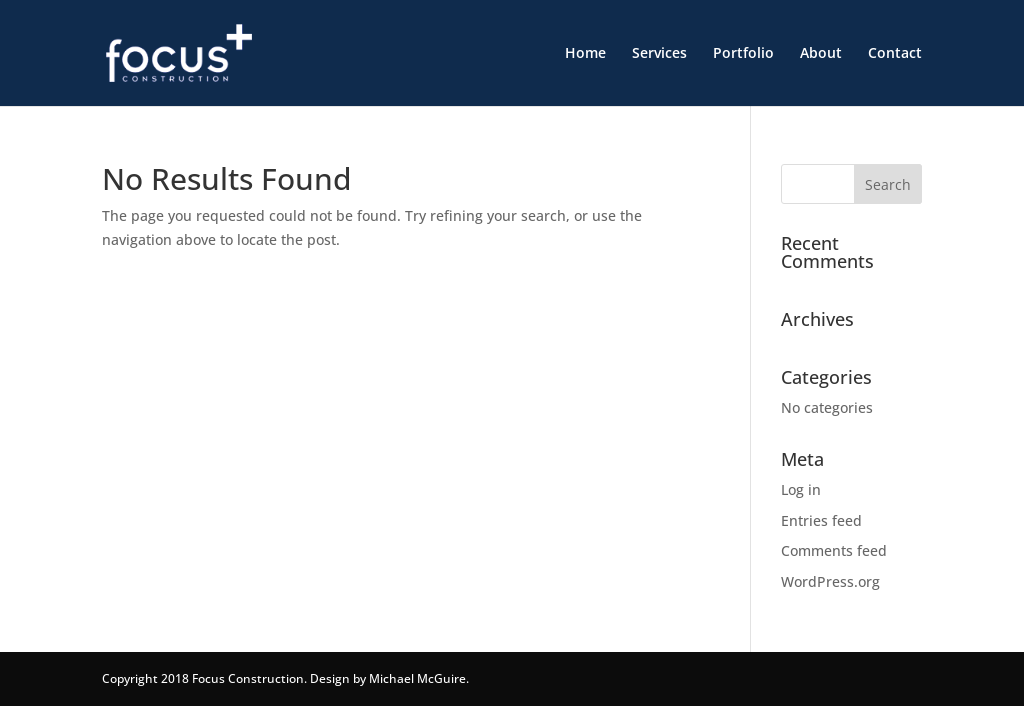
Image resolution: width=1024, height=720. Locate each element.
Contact (895, 54)
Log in (801, 489)
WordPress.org (830, 581)
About (821, 54)
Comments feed (834, 550)
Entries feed (821, 520)
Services (659, 54)
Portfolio (743, 54)
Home (585, 54)
